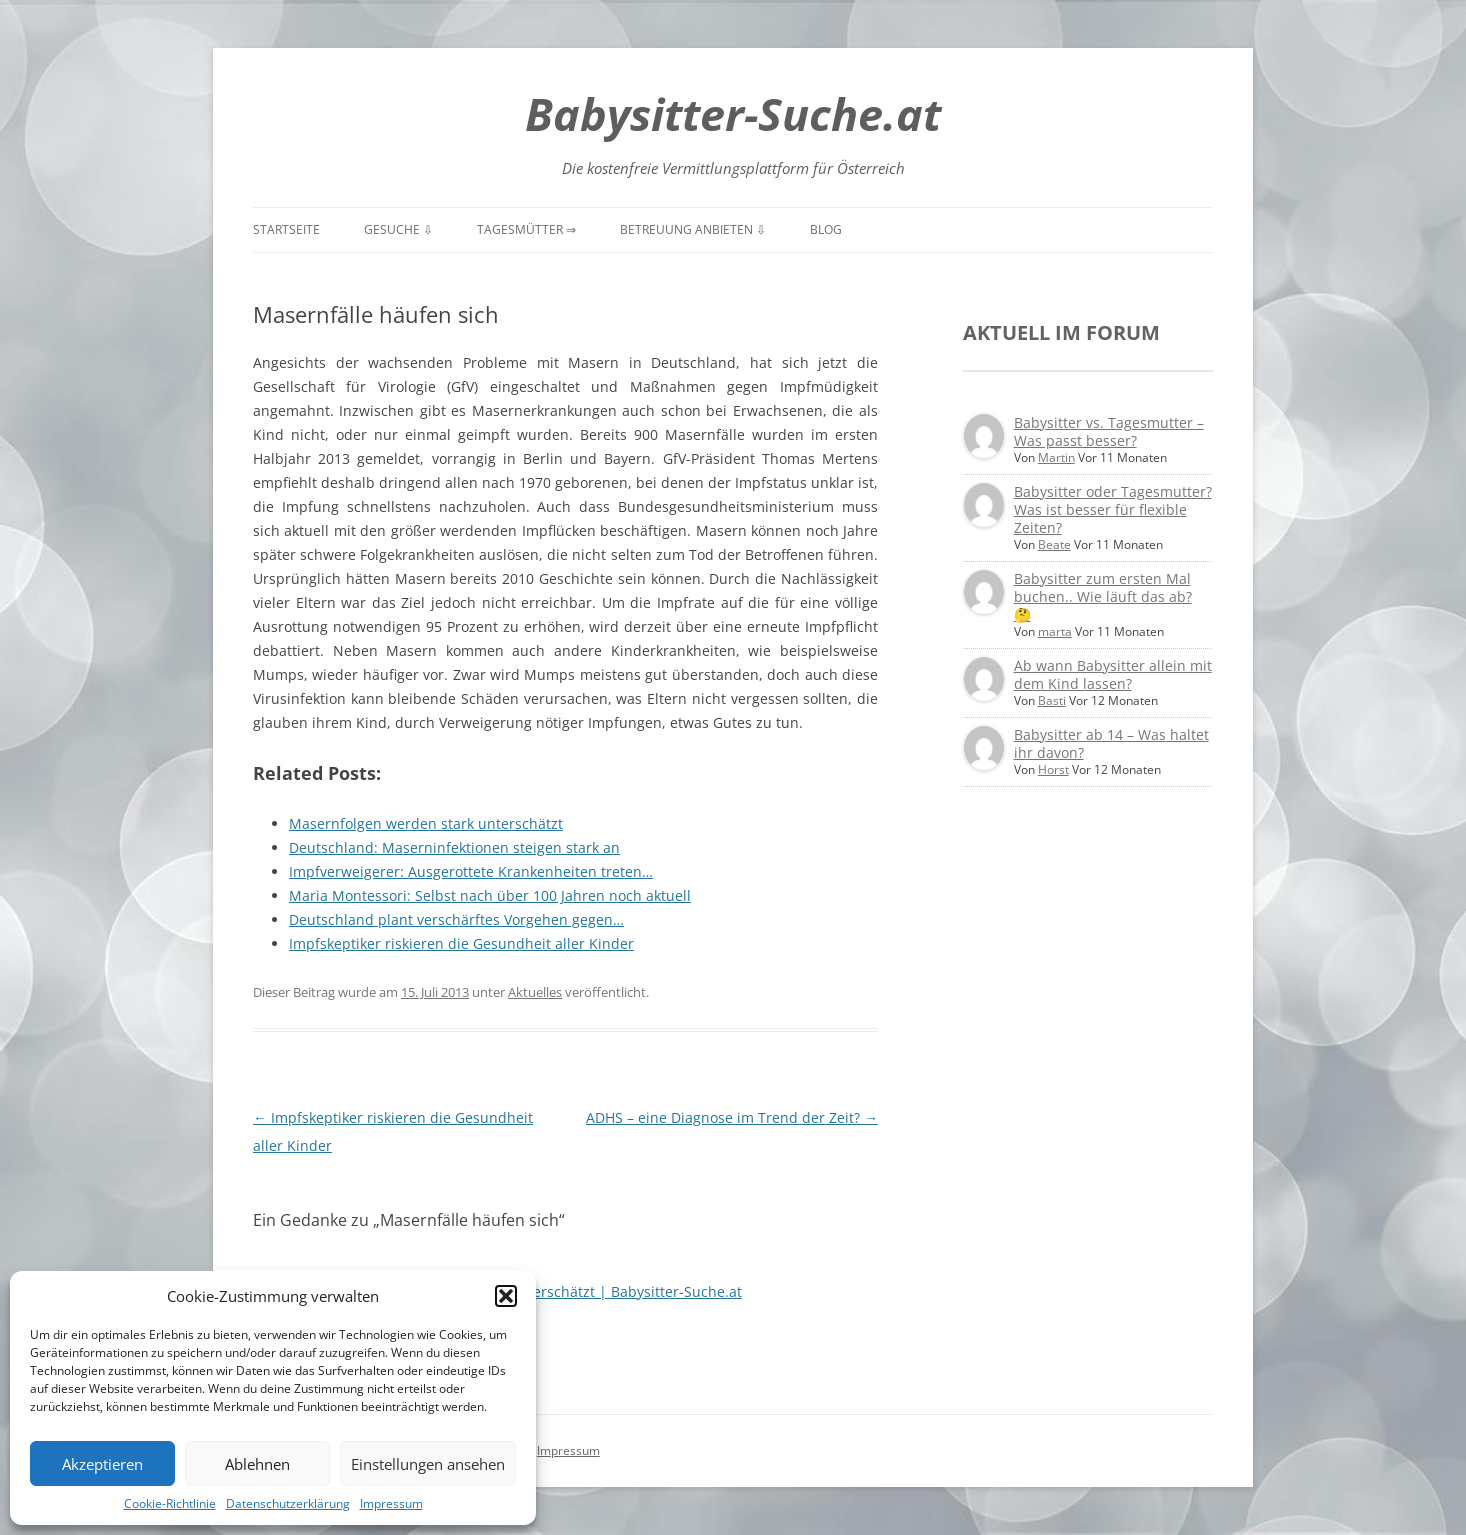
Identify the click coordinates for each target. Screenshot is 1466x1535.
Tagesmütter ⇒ (526, 229)
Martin (1056, 457)
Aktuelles (535, 992)
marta (1055, 631)
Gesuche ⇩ (398, 229)
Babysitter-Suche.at (733, 113)
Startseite (286, 229)
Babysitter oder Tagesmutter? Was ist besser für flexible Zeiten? (1113, 509)
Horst (1053, 769)
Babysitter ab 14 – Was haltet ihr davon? (1111, 743)
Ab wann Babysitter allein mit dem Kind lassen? (1113, 674)
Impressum (391, 1503)
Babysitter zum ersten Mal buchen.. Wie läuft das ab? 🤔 (1103, 596)
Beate (1054, 544)
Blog (826, 229)
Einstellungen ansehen (428, 1464)
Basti (1052, 700)
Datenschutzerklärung (288, 1503)
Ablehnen (257, 1464)
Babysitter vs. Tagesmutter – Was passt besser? (1109, 431)
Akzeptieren (102, 1464)
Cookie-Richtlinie (170, 1503)
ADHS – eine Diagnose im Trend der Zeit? (732, 1117)
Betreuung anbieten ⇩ (693, 229)
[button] (506, 1296)
